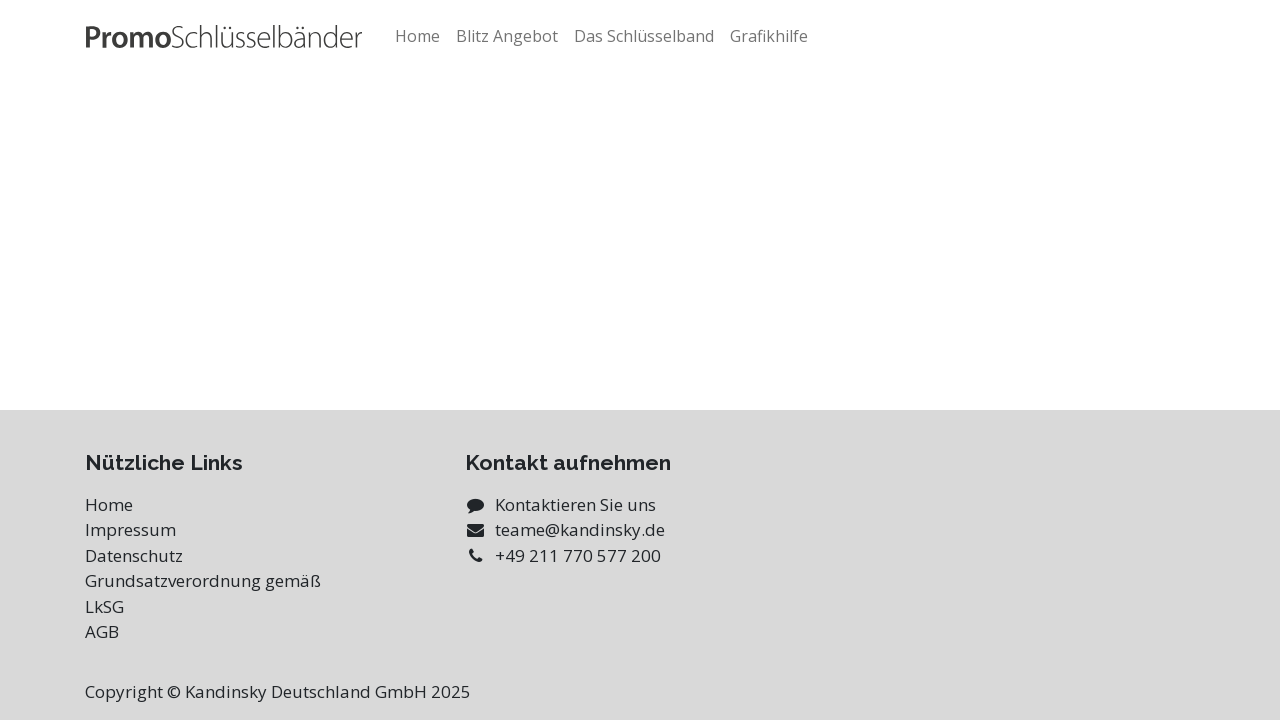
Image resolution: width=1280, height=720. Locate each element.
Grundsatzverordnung (173, 580)
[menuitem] (417, 36)
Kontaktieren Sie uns (575, 504)
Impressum (130, 529)
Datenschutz (134, 555)
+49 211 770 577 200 (578, 555)
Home (109, 504)
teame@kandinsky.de (580, 529)
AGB (102, 631)
